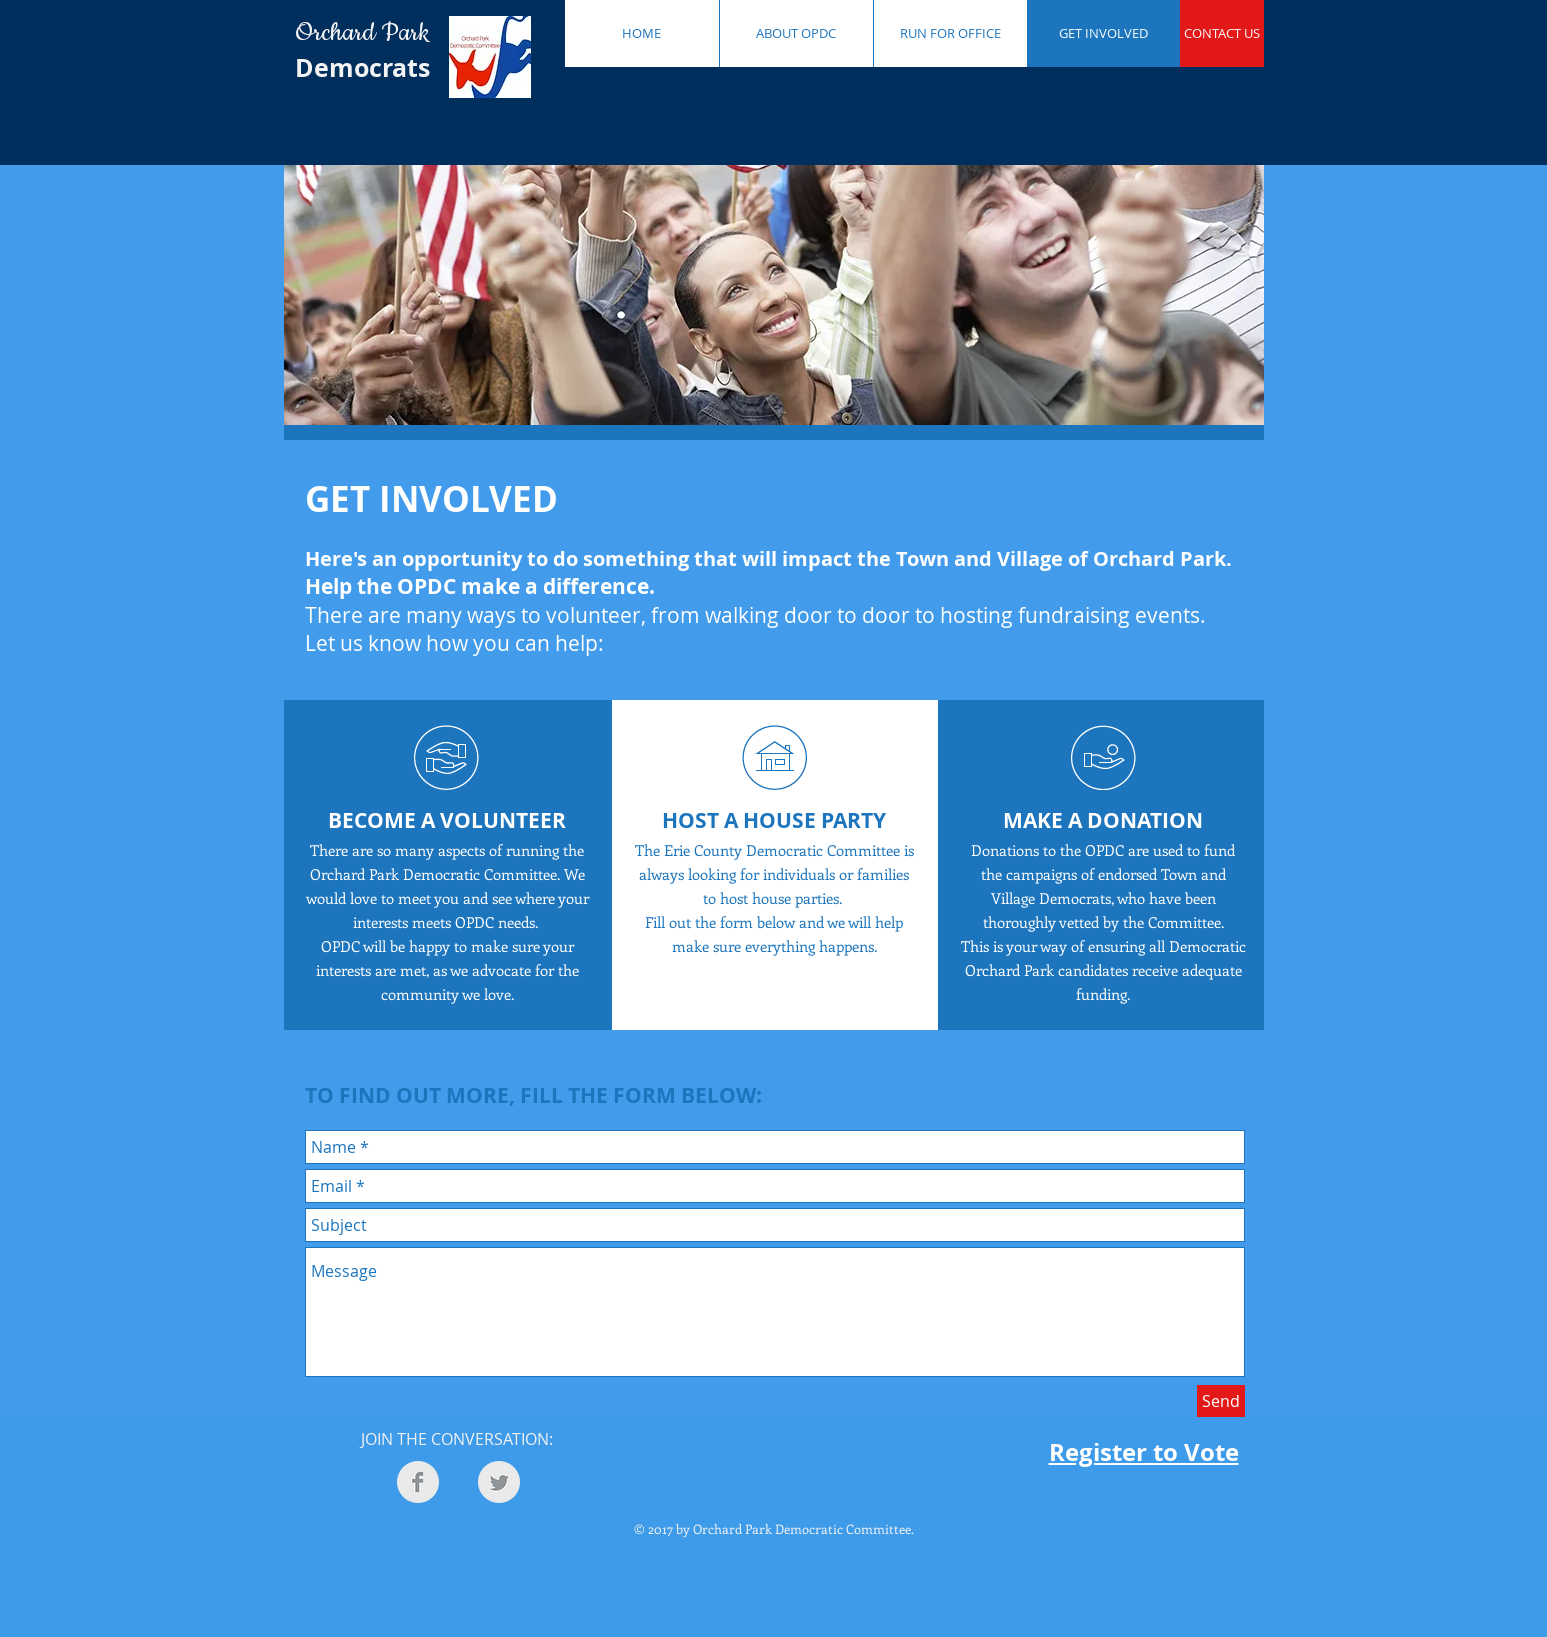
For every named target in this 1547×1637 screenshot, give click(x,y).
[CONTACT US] (1222, 33)
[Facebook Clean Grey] (418, 1482)
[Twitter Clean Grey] (499, 1482)
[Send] (1221, 1401)
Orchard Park (368, 33)
